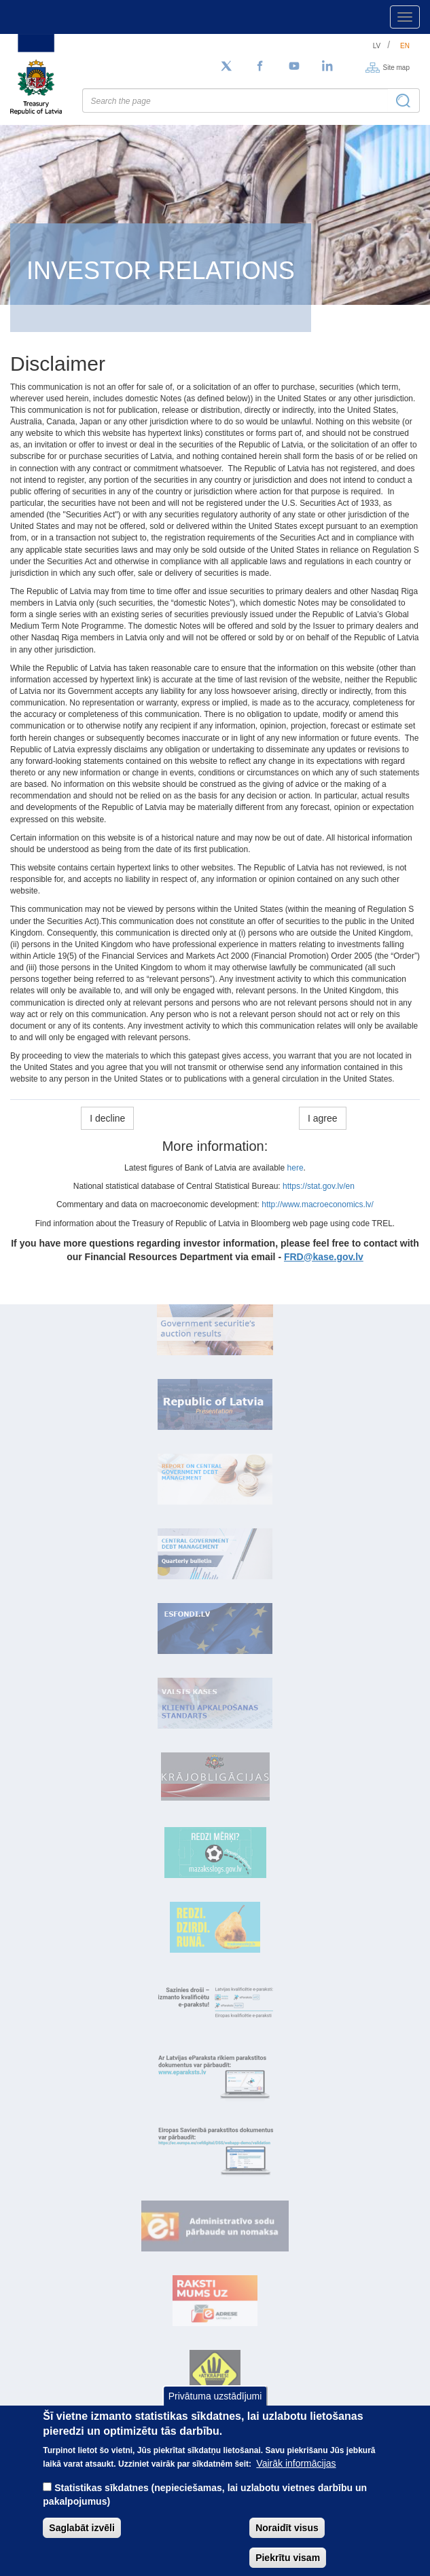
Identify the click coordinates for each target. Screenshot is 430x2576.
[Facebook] (260, 66)
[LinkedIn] (328, 66)
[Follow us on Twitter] (226, 66)
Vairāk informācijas (296, 2479)
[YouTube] (294, 66)
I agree (323, 1118)
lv (377, 46)
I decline (107, 1118)
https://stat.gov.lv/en (319, 1186)
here (295, 1168)
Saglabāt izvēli (81, 2544)
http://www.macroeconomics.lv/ (318, 1204)
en (405, 46)
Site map (396, 67)
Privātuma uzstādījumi (215, 2412)
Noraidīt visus (287, 2544)
